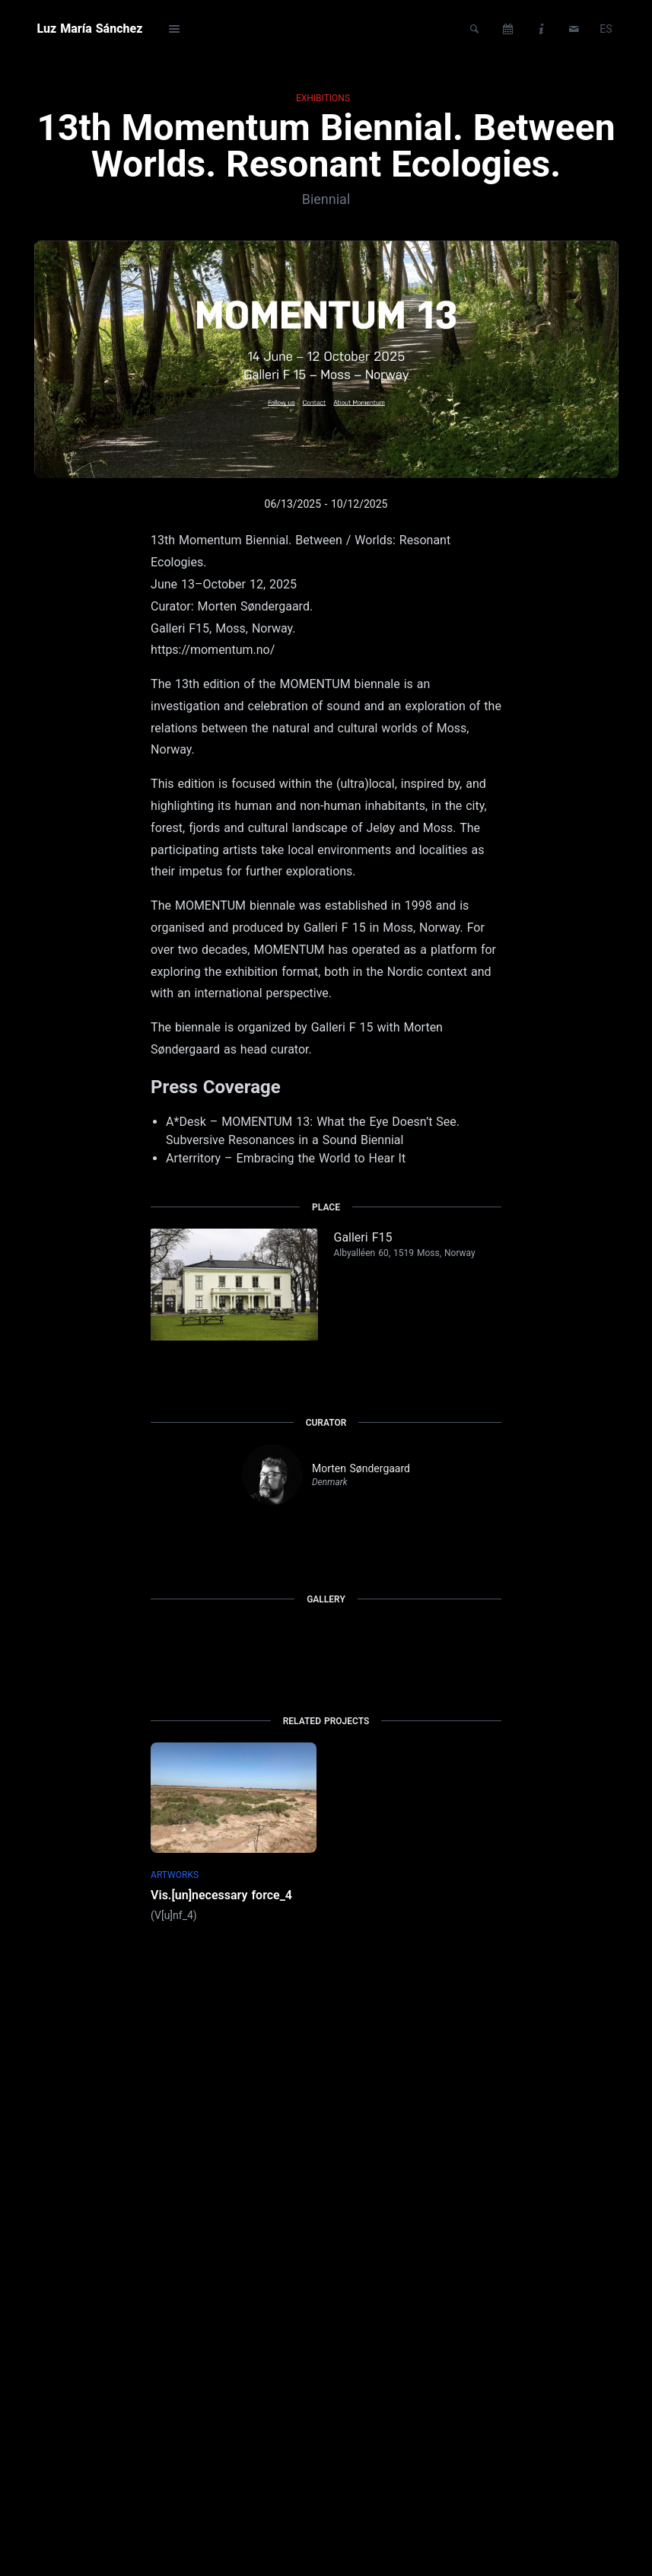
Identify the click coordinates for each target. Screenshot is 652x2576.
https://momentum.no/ (213, 649)
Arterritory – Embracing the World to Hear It (286, 1158)
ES (606, 29)
